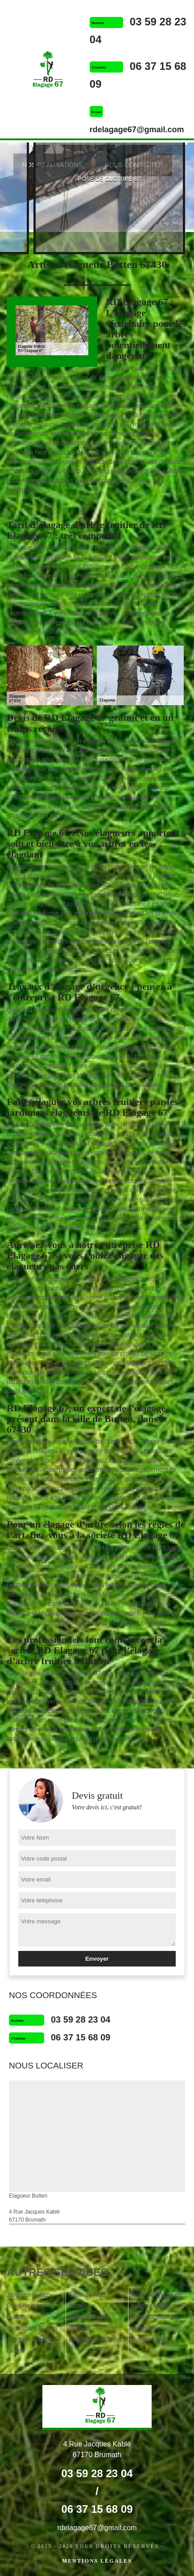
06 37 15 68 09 (80, 2037)
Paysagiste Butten (32, 2328)
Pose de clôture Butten (28, 2311)
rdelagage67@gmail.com (137, 129)
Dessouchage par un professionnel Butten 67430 (155, 2328)
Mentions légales (97, 2561)
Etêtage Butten (90, 2316)
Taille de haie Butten (87, 2300)
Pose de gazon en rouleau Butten (156, 2300)
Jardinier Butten (28, 2294)
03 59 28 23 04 (80, 2019)
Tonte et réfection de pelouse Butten (94, 2333)
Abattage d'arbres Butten (31, 2345)
